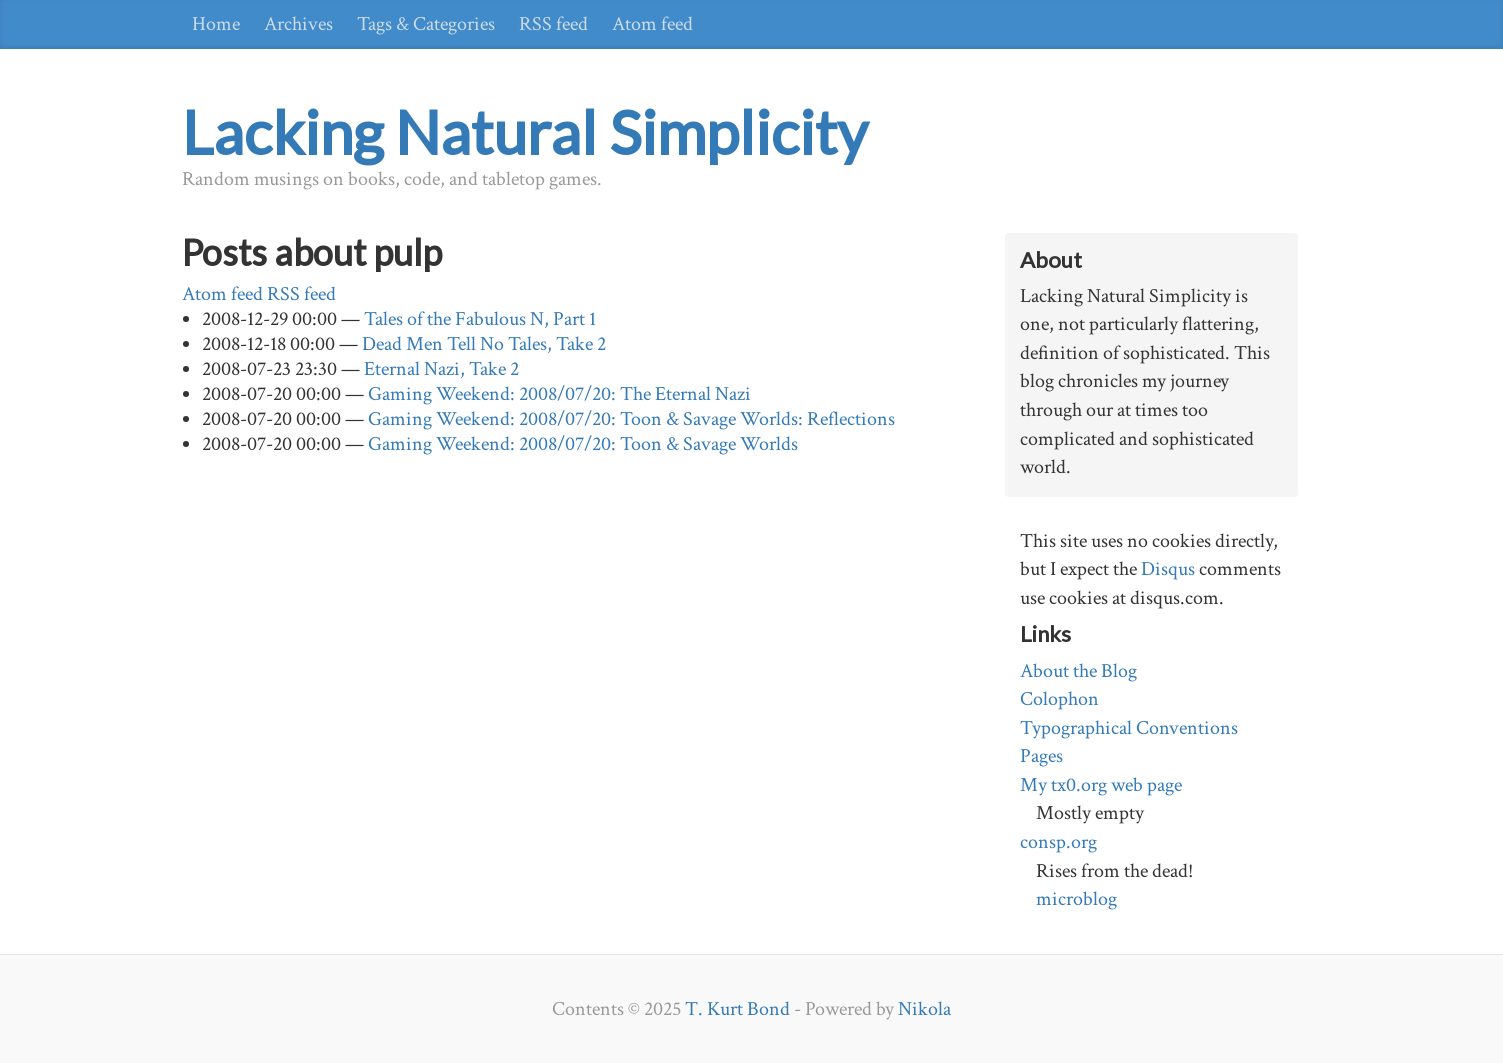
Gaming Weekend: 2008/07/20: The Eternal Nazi (559, 394)
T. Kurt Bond (737, 1009)
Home (216, 24)
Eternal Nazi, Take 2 (441, 369)
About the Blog (1078, 671)
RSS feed (553, 24)
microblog (1076, 899)
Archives (298, 24)
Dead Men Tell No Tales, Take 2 (484, 344)
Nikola (924, 1009)
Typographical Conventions (1129, 728)
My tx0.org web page (1101, 785)
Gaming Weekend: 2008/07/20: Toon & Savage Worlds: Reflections (631, 419)
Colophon (1059, 699)
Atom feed (652, 24)
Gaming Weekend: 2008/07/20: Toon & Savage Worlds (583, 444)
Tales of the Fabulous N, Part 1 (480, 319)
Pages (1041, 756)
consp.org (1058, 842)
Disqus (1168, 569)
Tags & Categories (426, 24)
